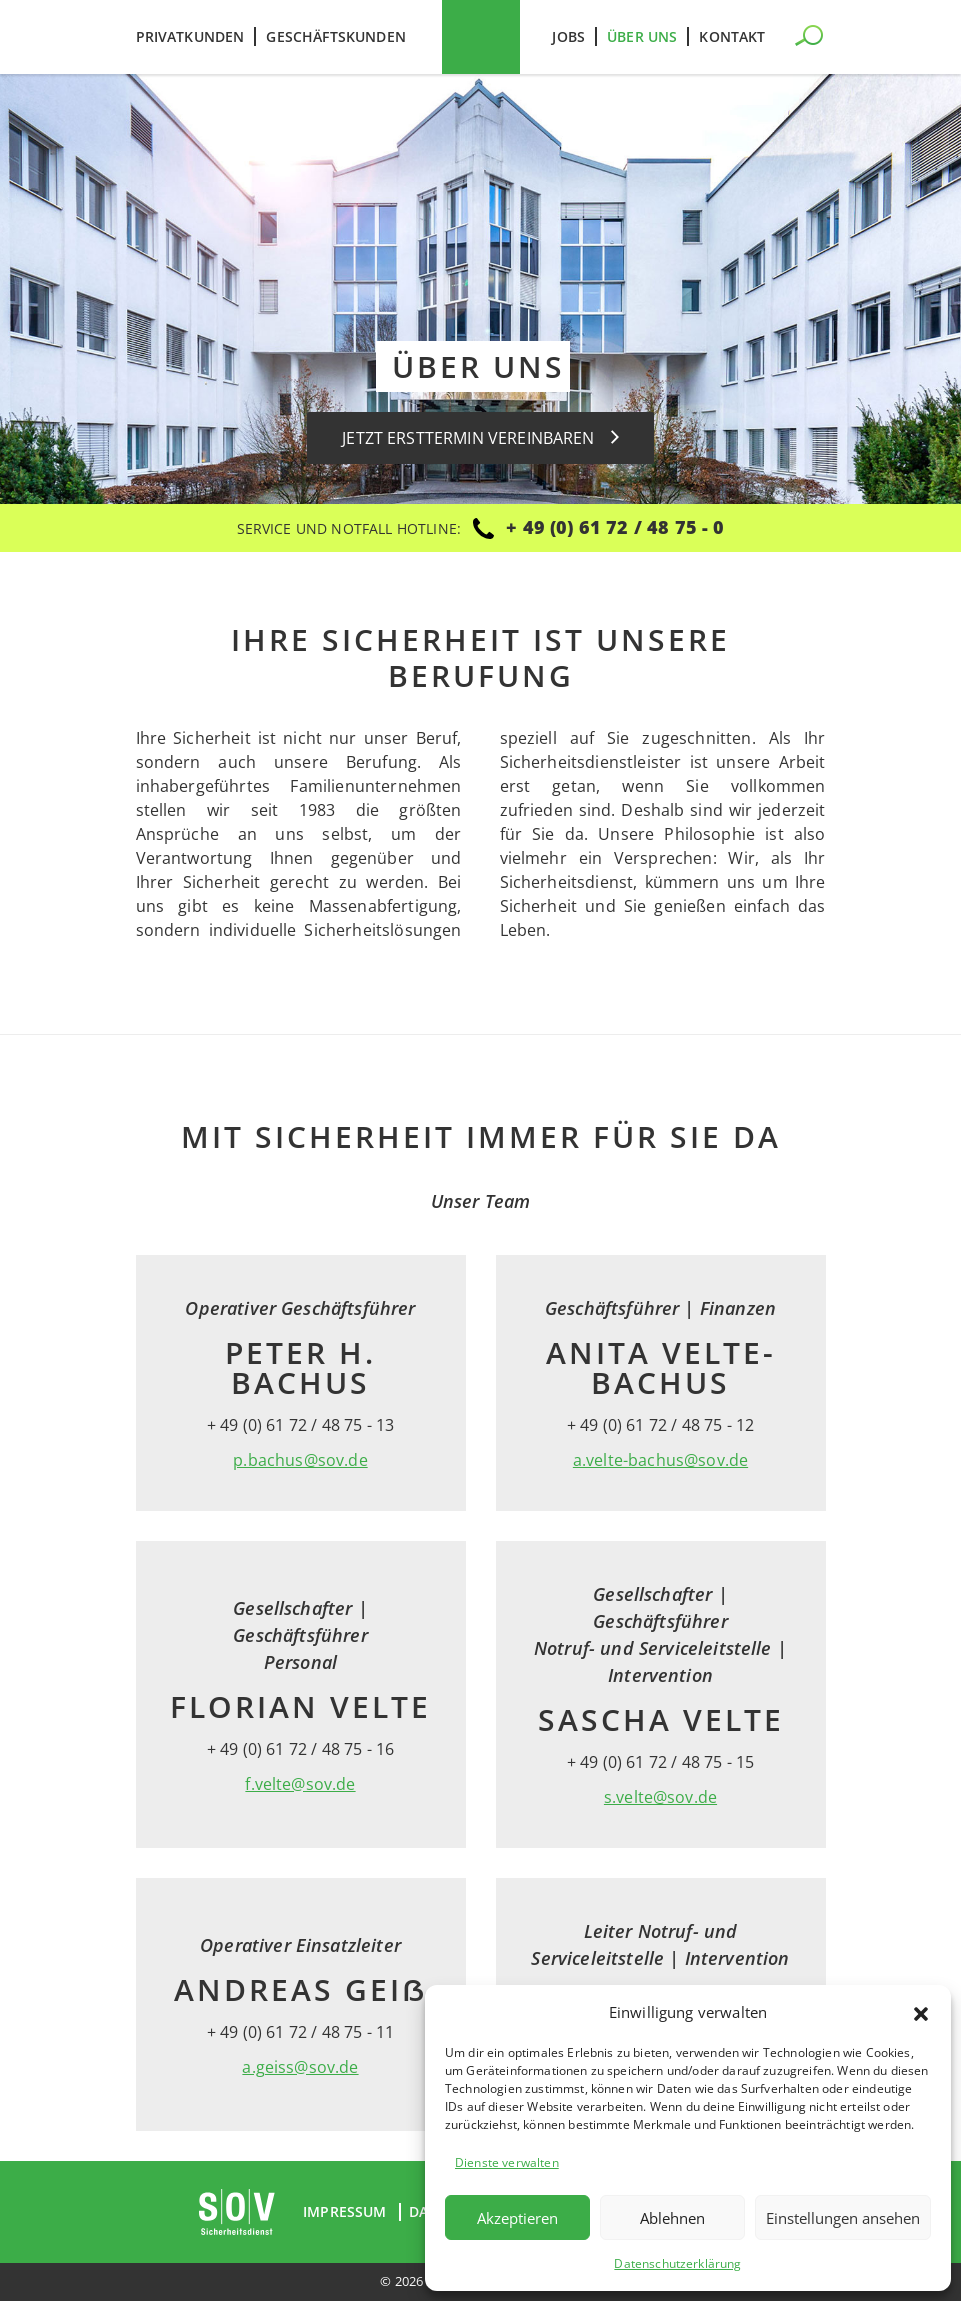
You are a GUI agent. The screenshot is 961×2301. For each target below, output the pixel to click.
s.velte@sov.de (660, 1797)
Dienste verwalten (507, 2162)
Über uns (642, 36)
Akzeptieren (517, 2218)
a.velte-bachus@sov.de (660, 1460)
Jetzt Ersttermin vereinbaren (480, 438)
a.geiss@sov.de (300, 2067)
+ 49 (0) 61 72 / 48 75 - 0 (615, 527)
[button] (921, 2012)
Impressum (344, 2212)
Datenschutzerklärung (677, 2263)
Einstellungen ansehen (843, 2218)
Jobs (568, 36)
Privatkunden (190, 36)
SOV (481, 37)
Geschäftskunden (335, 36)
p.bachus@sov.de (300, 1460)
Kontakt (732, 36)
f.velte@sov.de (300, 1784)
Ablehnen (672, 2218)
